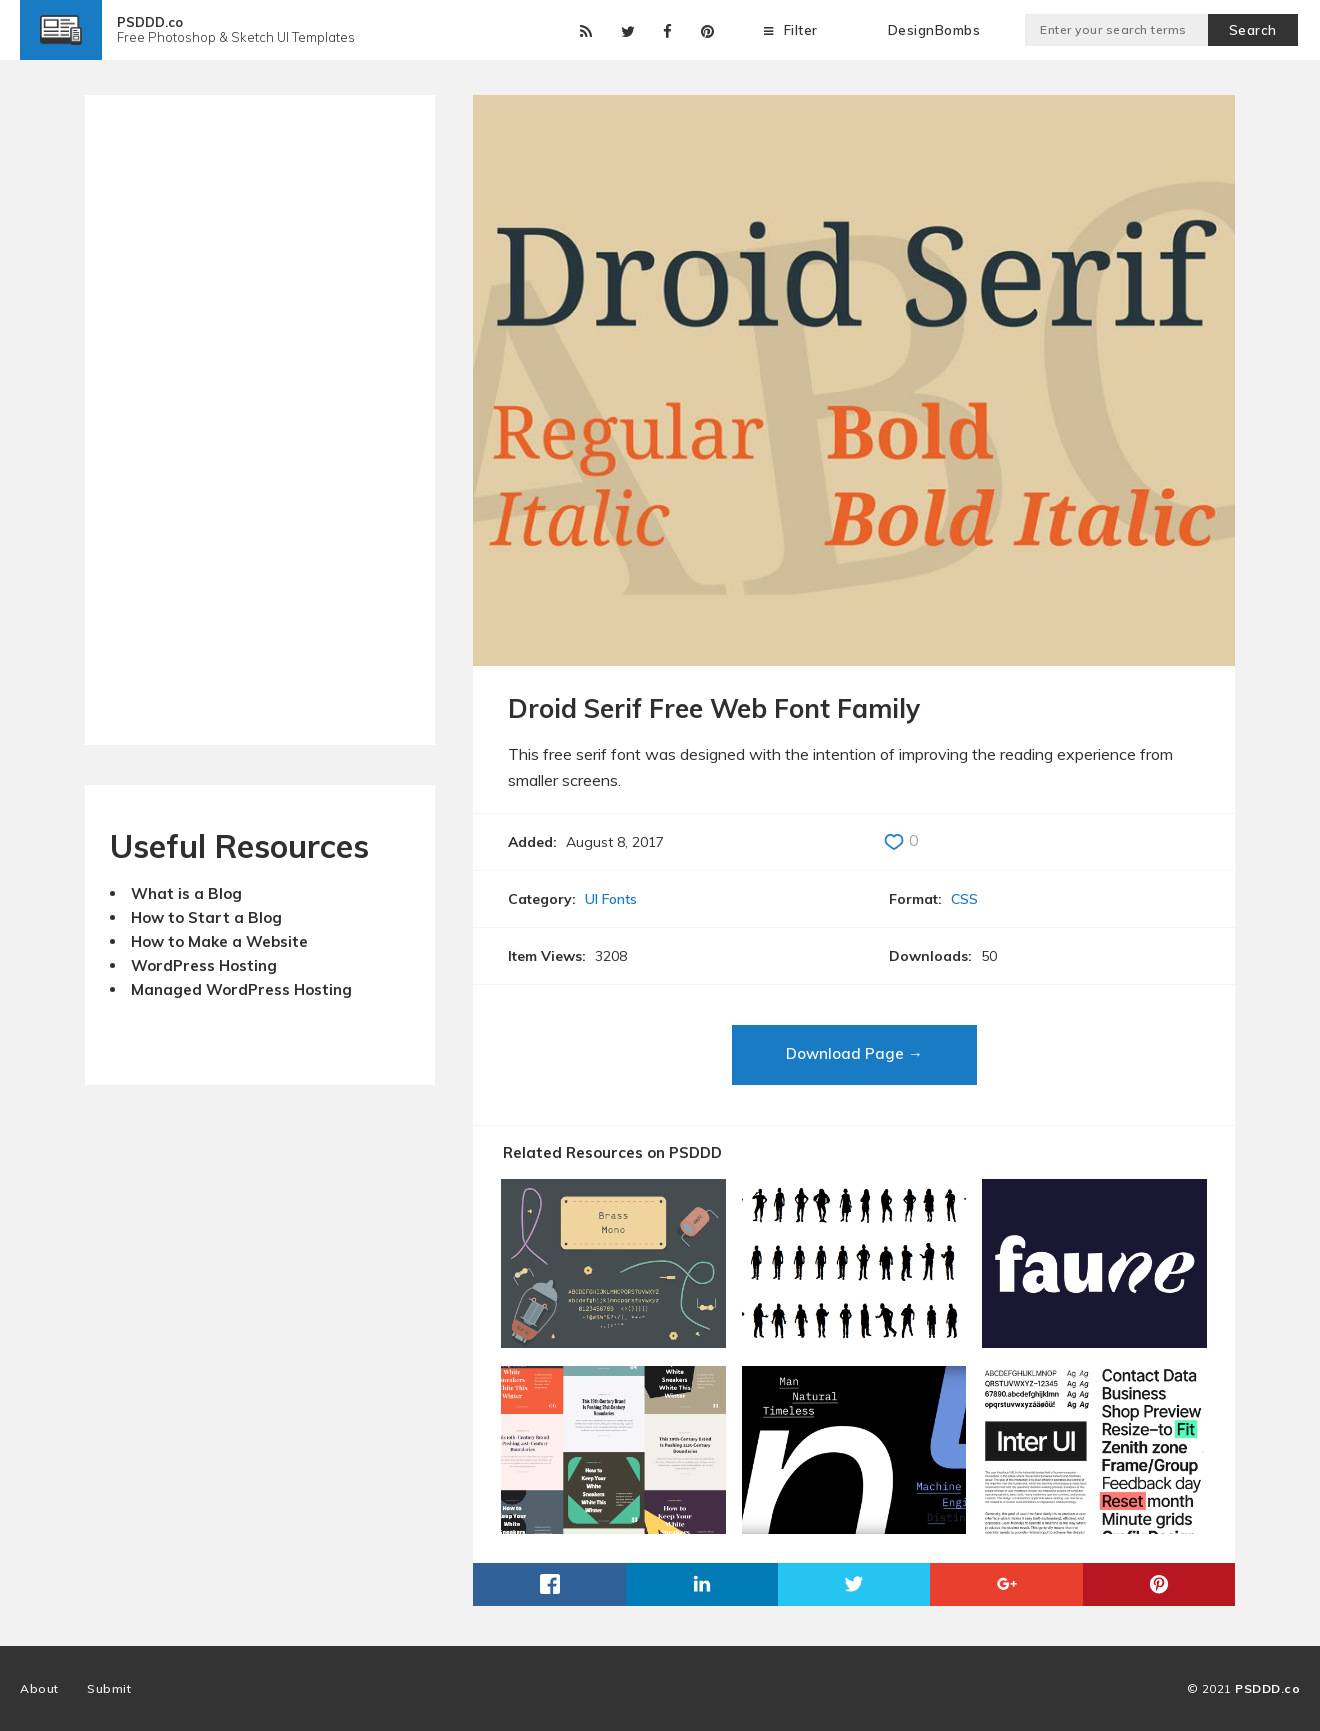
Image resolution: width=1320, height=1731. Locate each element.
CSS (964, 899)
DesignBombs (934, 30)
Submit (109, 1688)
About (39, 1688)
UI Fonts (611, 899)
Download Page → (854, 1053)
